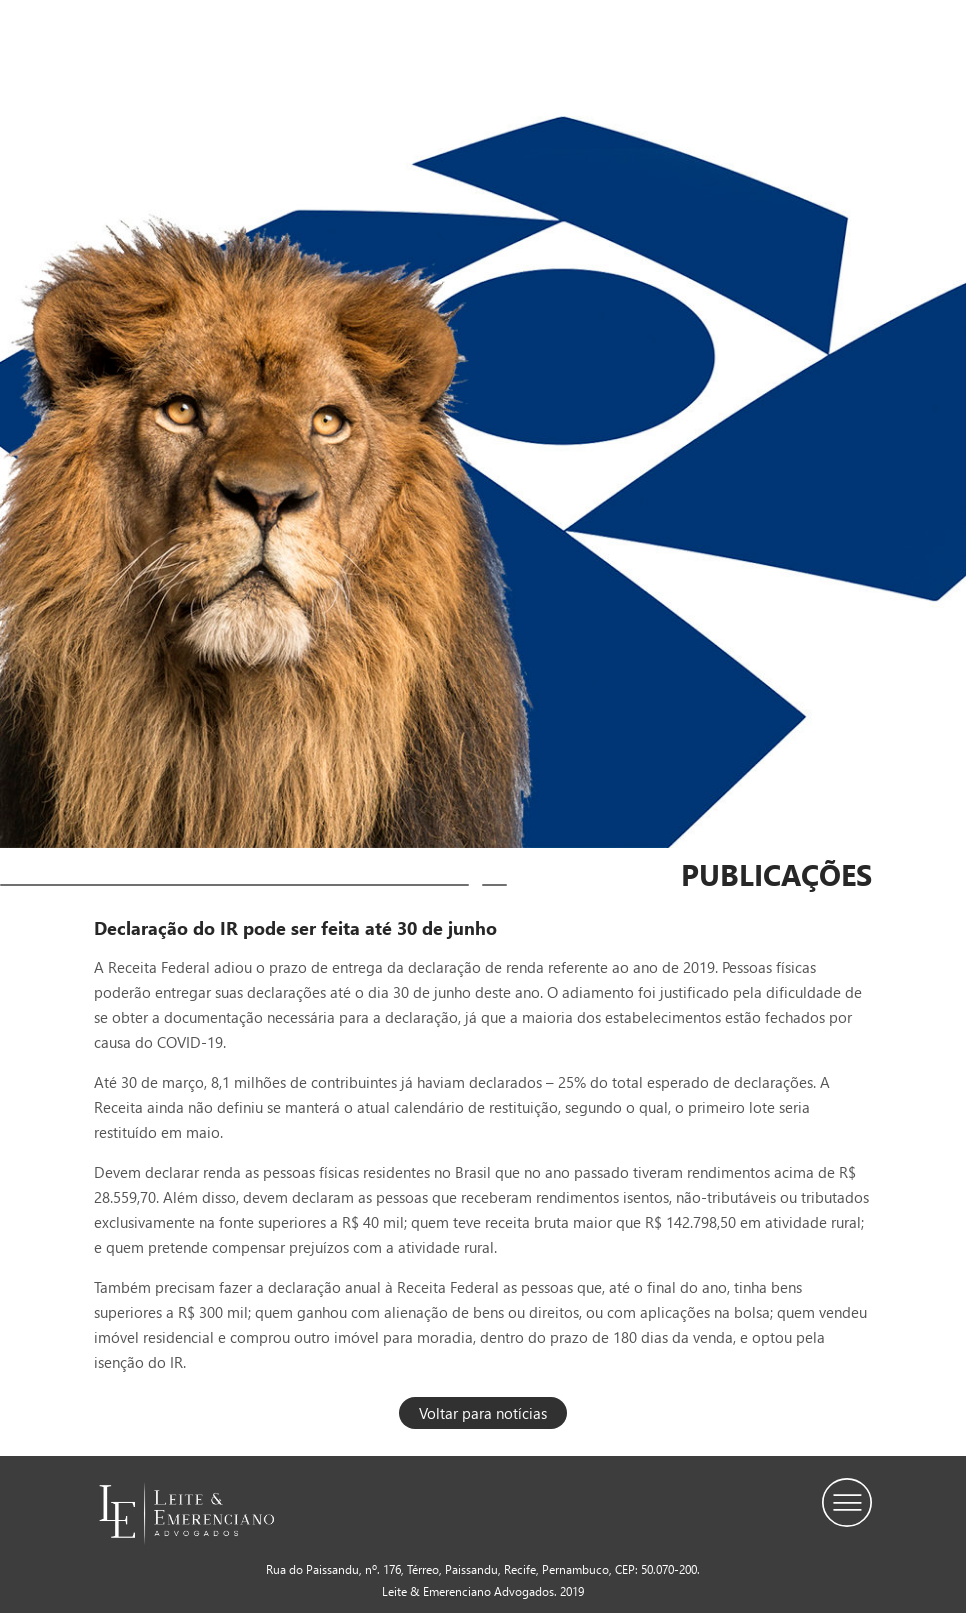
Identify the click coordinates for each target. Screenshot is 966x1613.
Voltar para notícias (483, 1413)
